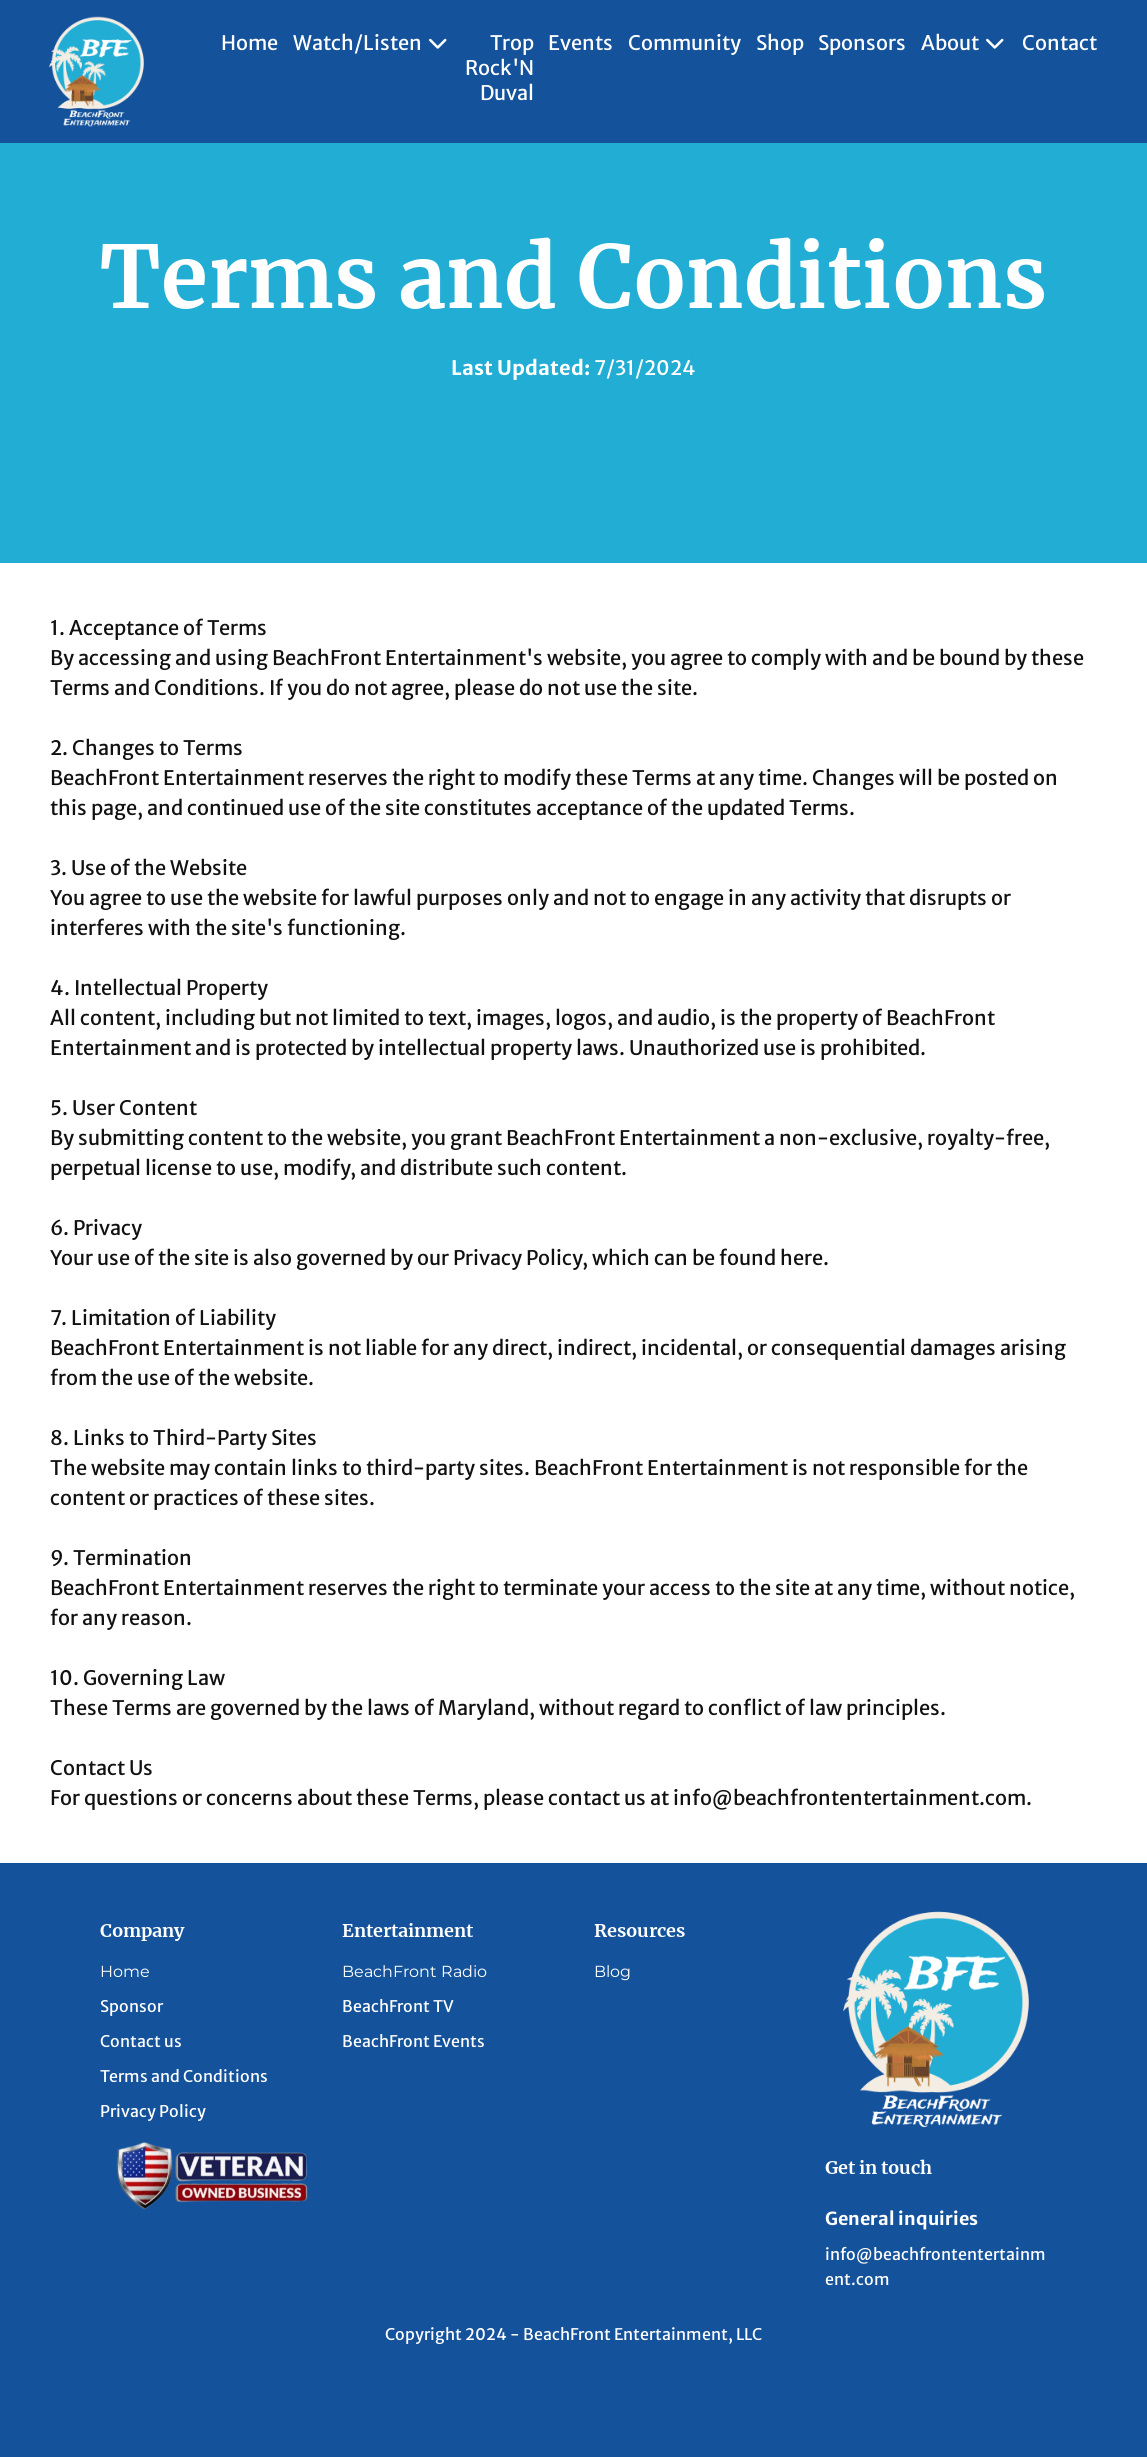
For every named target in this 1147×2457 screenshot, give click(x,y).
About (964, 42)
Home (249, 42)
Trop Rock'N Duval (499, 67)
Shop (780, 42)
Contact (1059, 42)
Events (580, 42)
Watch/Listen (372, 42)
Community (684, 42)
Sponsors (862, 42)
